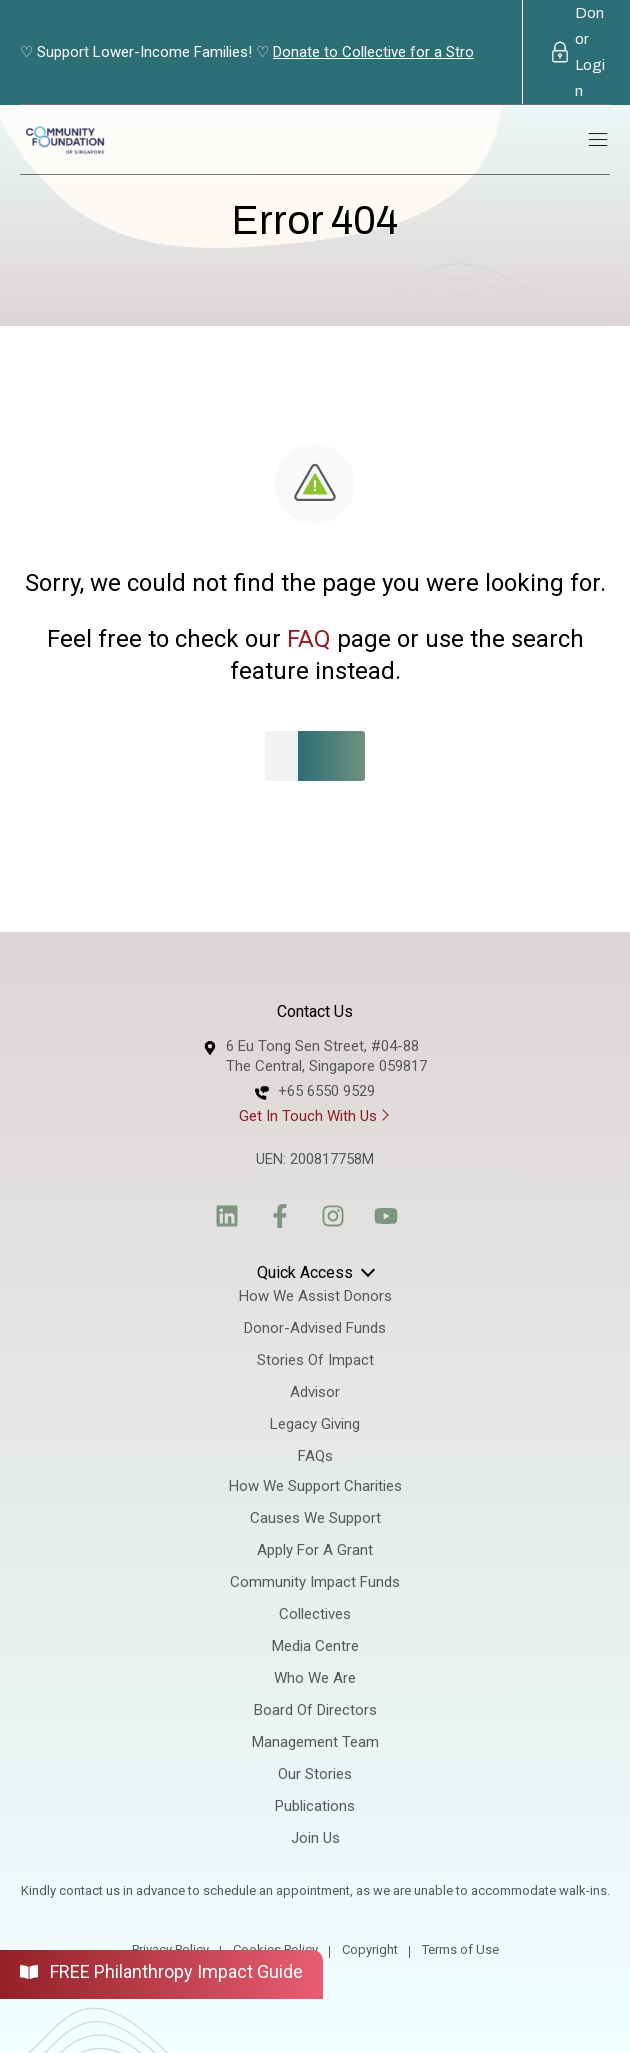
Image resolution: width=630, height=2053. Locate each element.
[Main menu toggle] (598, 139)
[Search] (338, 756)
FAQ (309, 639)
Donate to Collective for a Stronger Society (414, 52)
